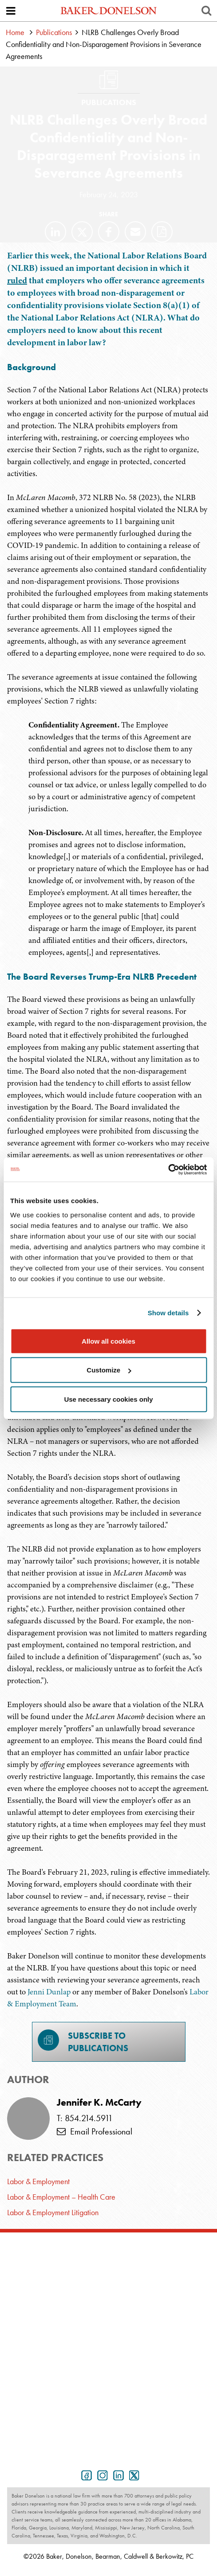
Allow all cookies (108, 1341)
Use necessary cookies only (108, 1399)
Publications (54, 32)
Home (15, 32)
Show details (168, 1313)
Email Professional (94, 2131)
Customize (109, 1370)
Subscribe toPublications (83, 2041)
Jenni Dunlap (49, 1991)
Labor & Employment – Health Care (61, 2197)
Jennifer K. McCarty (99, 2102)
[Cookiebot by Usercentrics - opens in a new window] (168, 1169)
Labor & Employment (38, 2181)
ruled (17, 280)
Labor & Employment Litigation (53, 2212)
